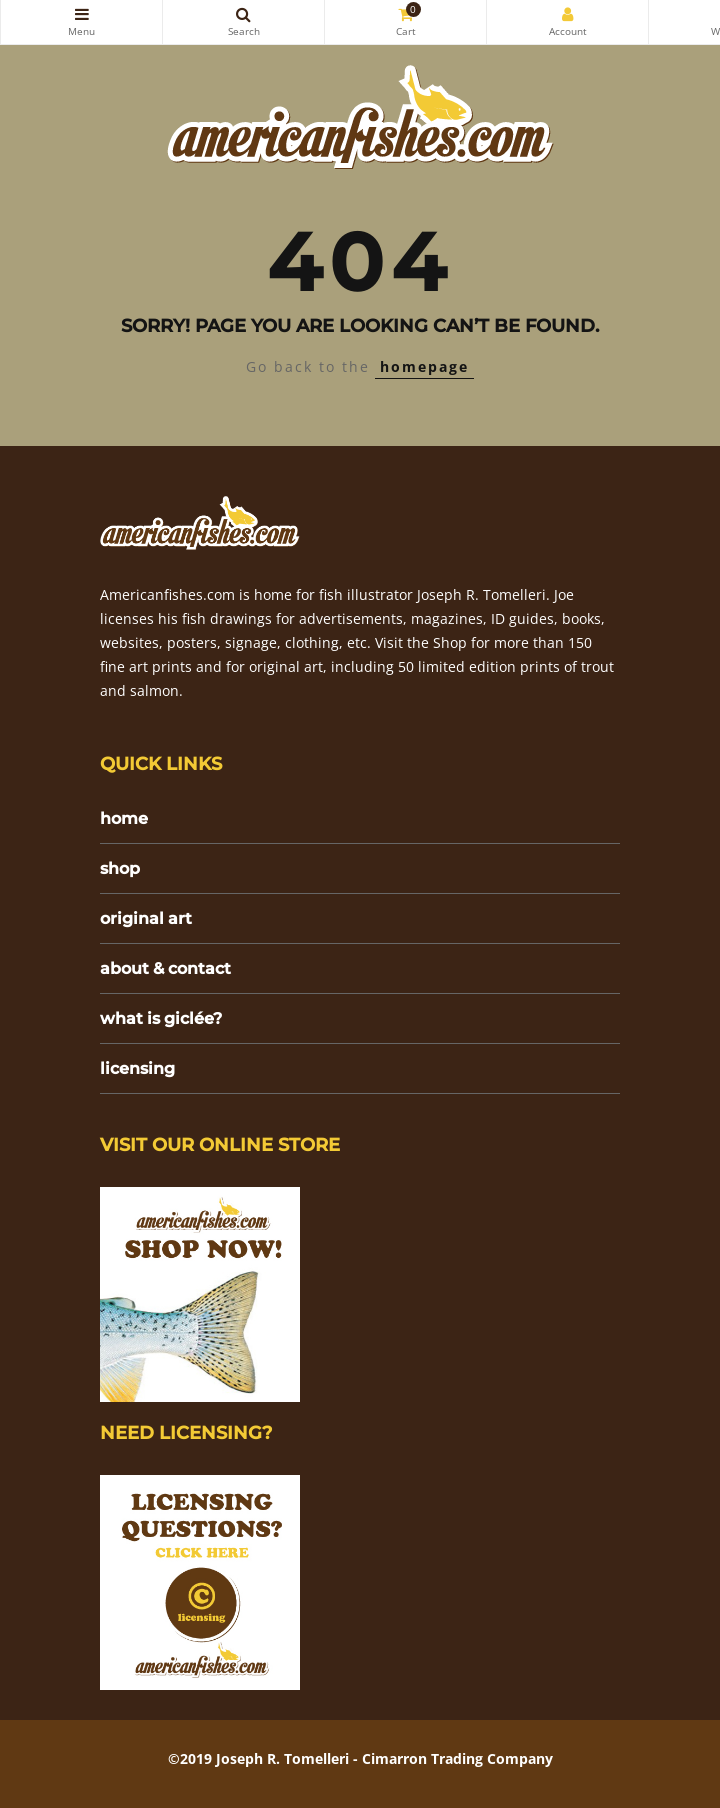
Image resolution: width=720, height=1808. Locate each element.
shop (120, 868)
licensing (137, 1068)
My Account (567, 14)
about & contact (165, 968)
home (124, 818)
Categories (81, 14)
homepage (424, 366)
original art (146, 918)
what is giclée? (161, 1018)
